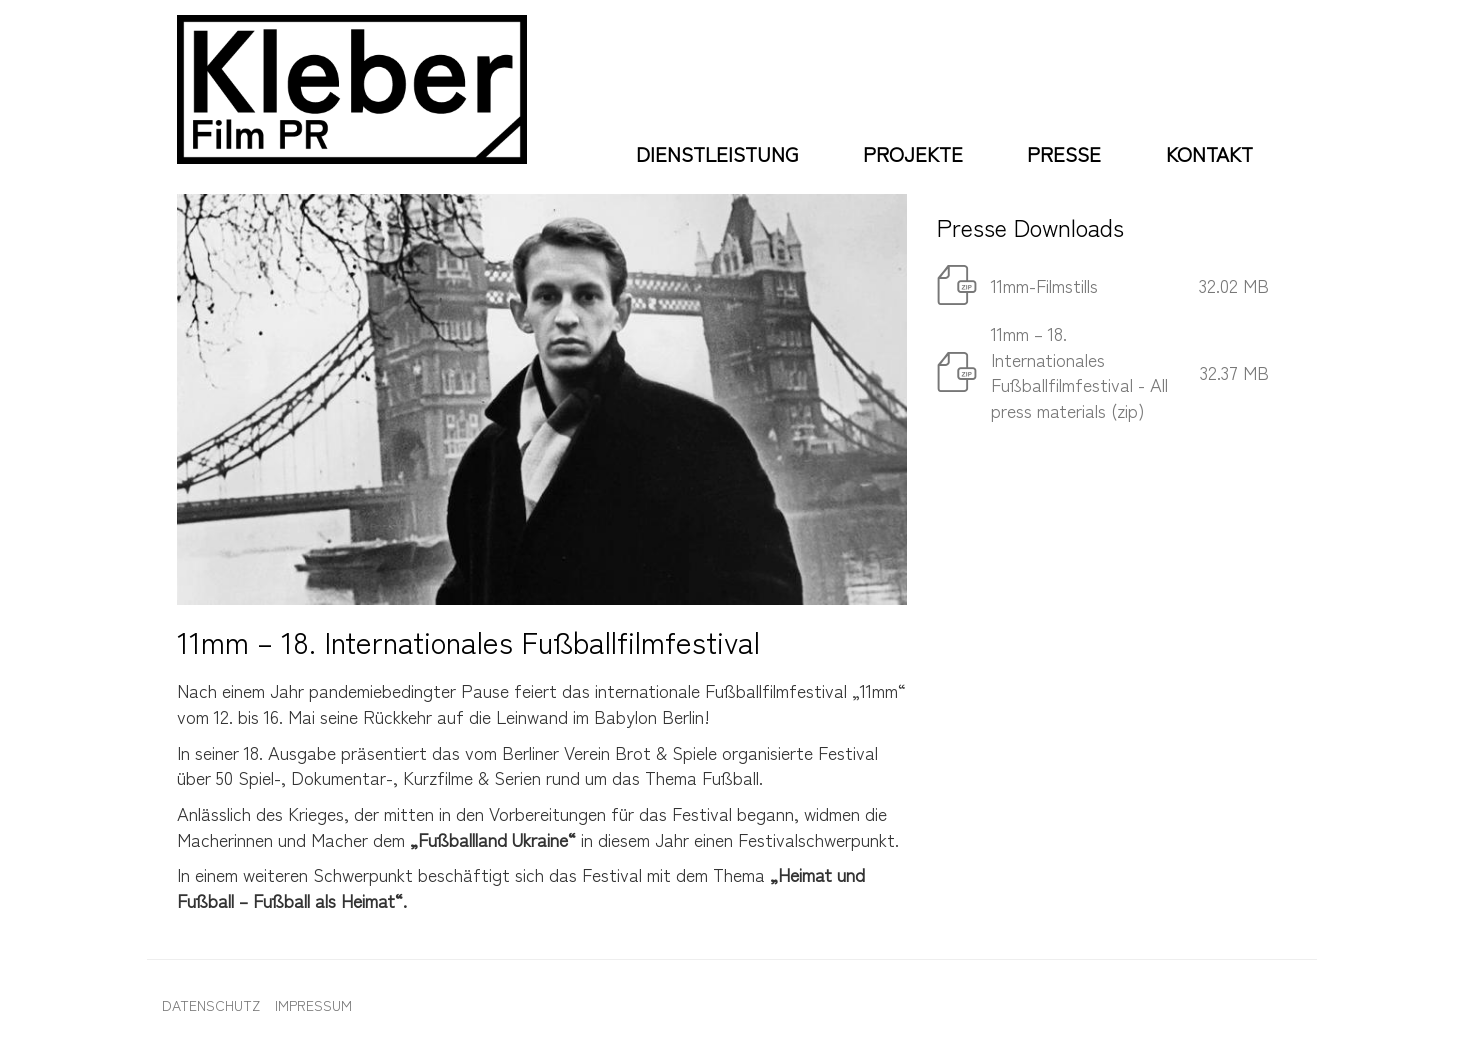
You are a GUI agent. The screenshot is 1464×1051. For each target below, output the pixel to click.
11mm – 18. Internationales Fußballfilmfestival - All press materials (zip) (1079, 371)
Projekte (913, 154)
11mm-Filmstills (1044, 285)
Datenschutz (211, 1005)
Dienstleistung (717, 154)
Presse (1064, 154)
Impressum (313, 1005)
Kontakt (1209, 154)
